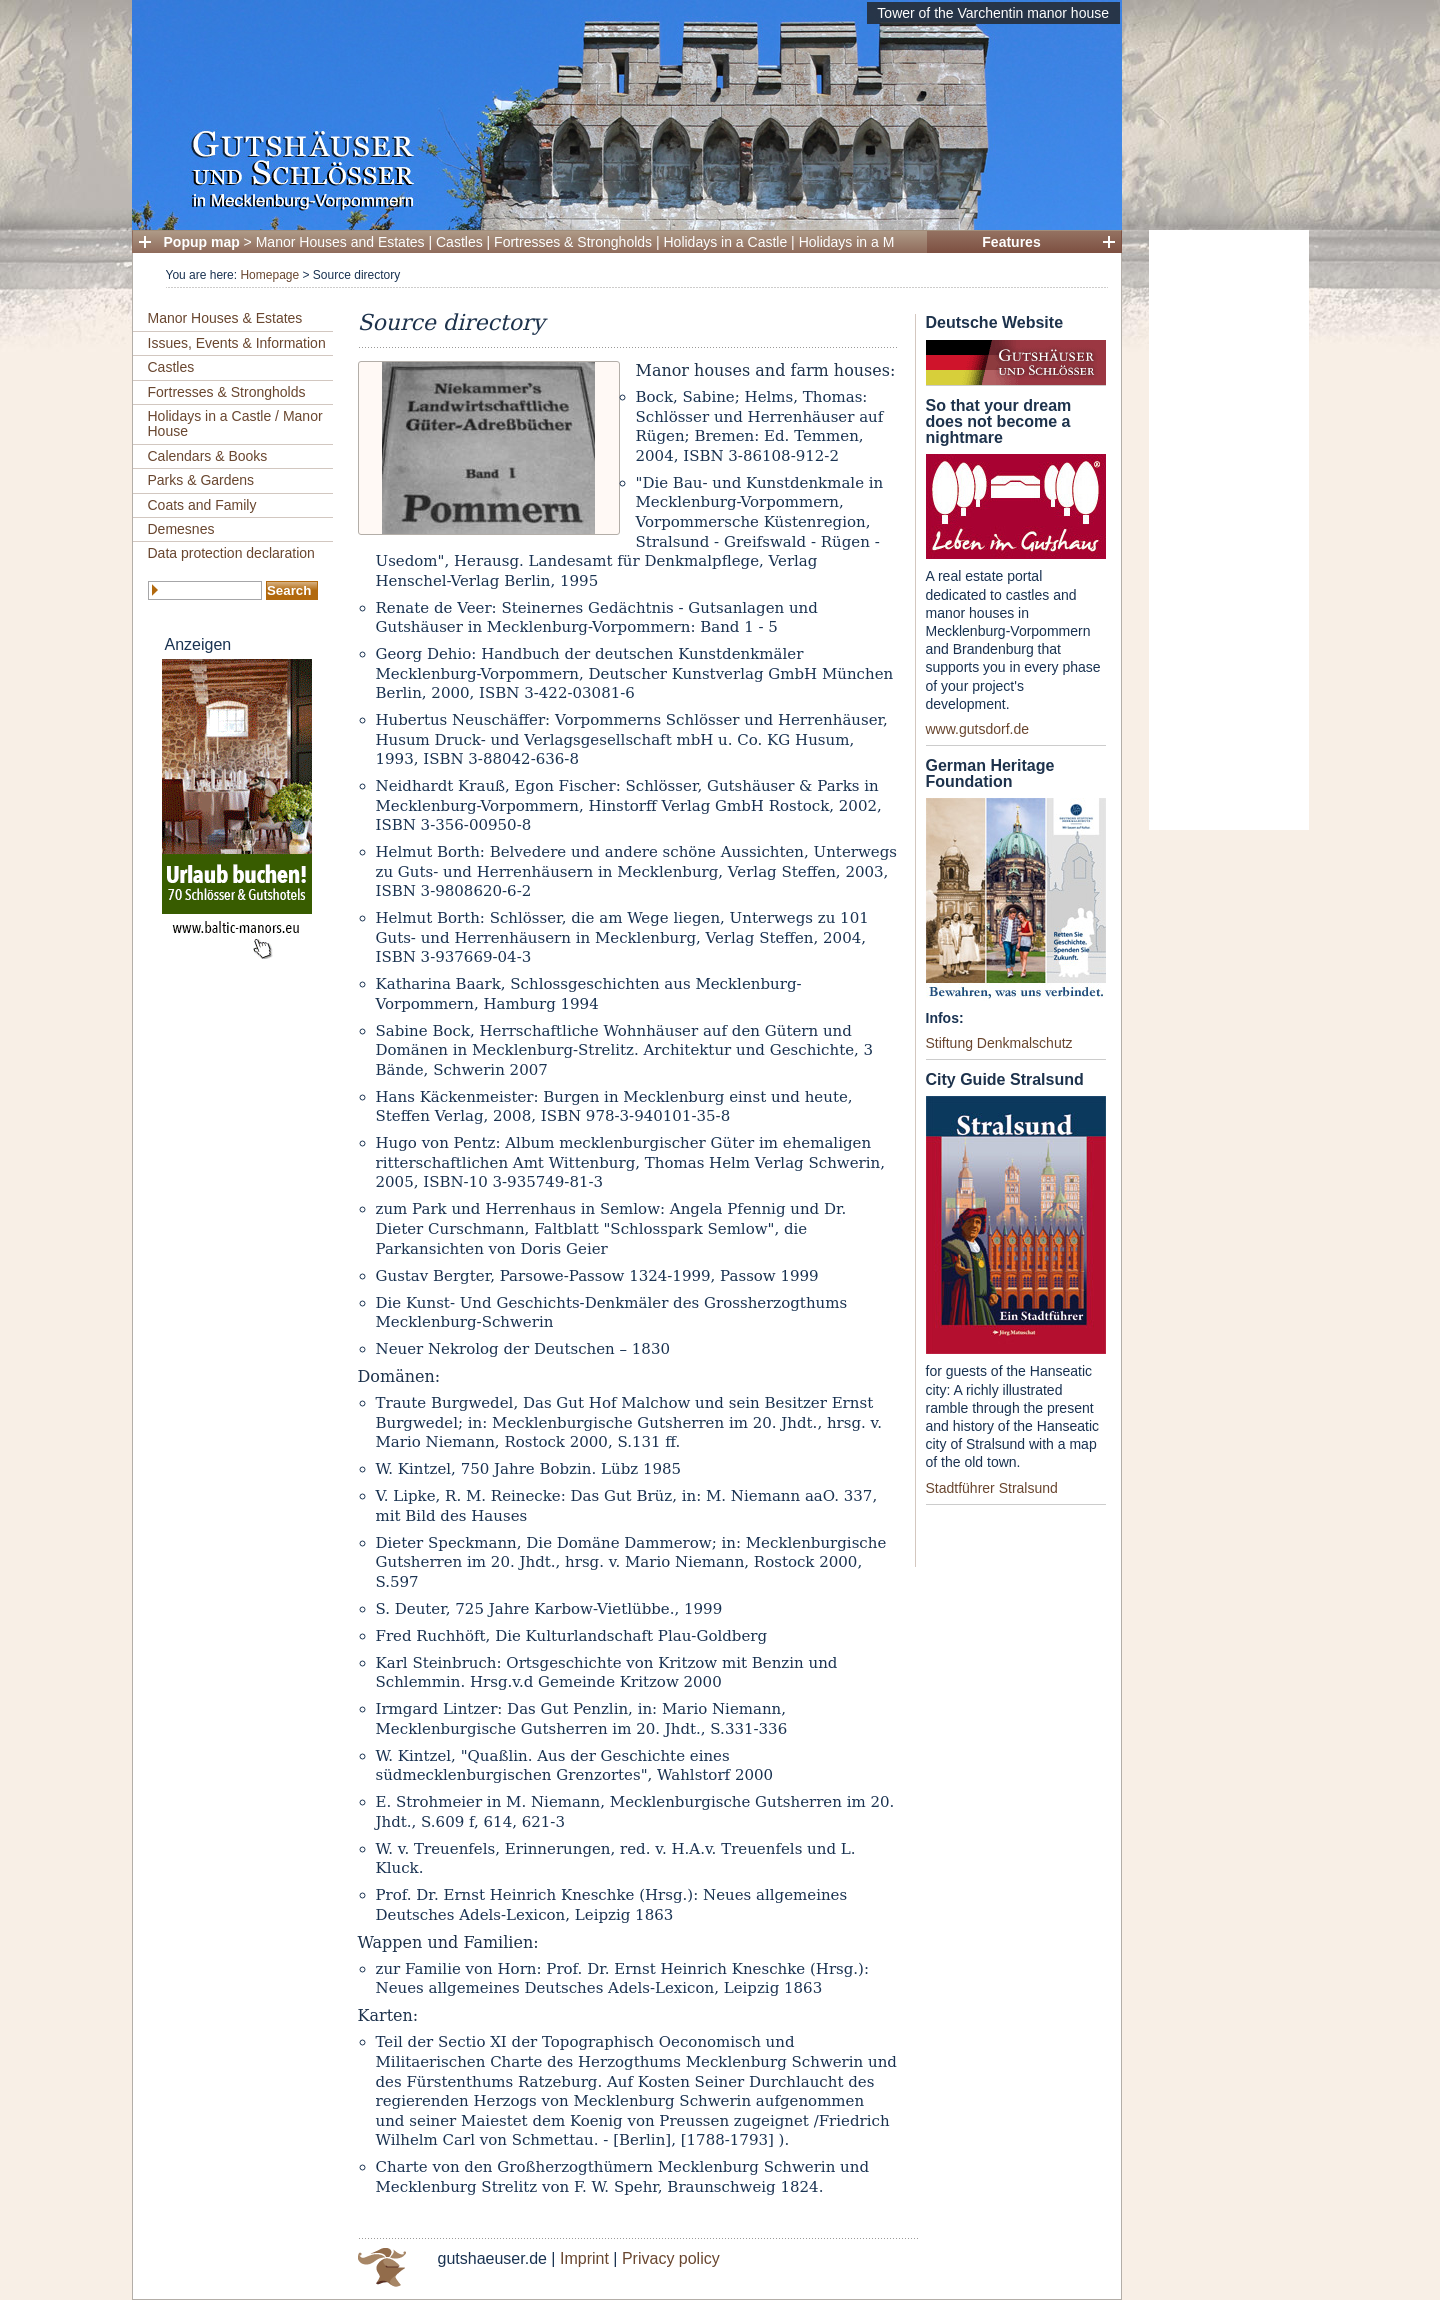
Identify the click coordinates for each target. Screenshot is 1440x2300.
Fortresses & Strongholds (573, 242)
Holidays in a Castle (726, 242)
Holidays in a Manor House (883, 242)
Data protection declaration (231, 553)
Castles (459, 242)
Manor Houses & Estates (225, 318)
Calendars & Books (208, 456)
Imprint (584, 2258)
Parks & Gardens (201, 480)
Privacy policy (671, 2258)
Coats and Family (202, 505)
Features (1011, 242)
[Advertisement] (1229, 530)
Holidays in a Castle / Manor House (235, 423)
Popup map (202, 242)
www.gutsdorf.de (978, 729)
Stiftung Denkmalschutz (999, 1043)
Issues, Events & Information (237, 343)
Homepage (269, 275)
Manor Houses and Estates (340, 242)
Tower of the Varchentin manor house (993, 13)
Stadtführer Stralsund (992, 1488)
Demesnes (181, 529)
